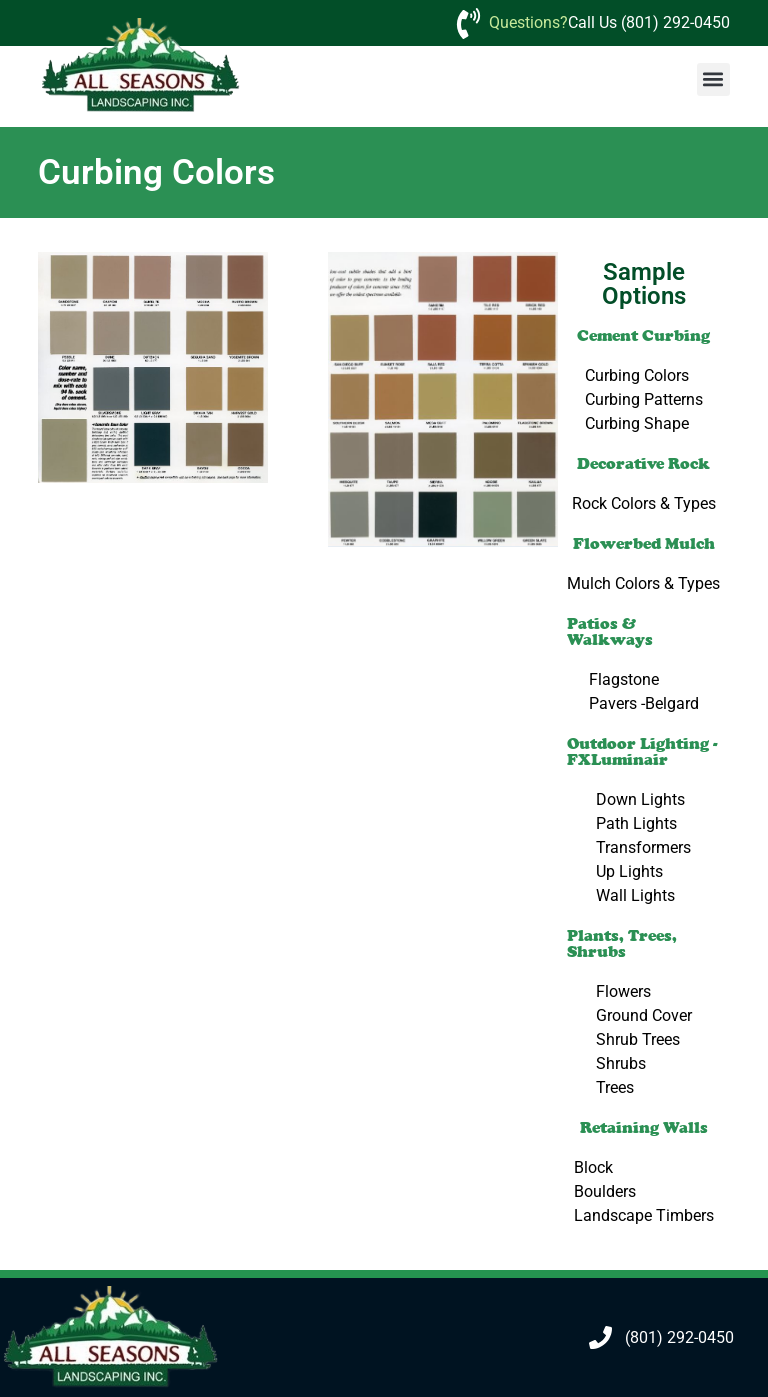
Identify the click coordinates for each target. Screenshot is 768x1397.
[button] (713, 79)
